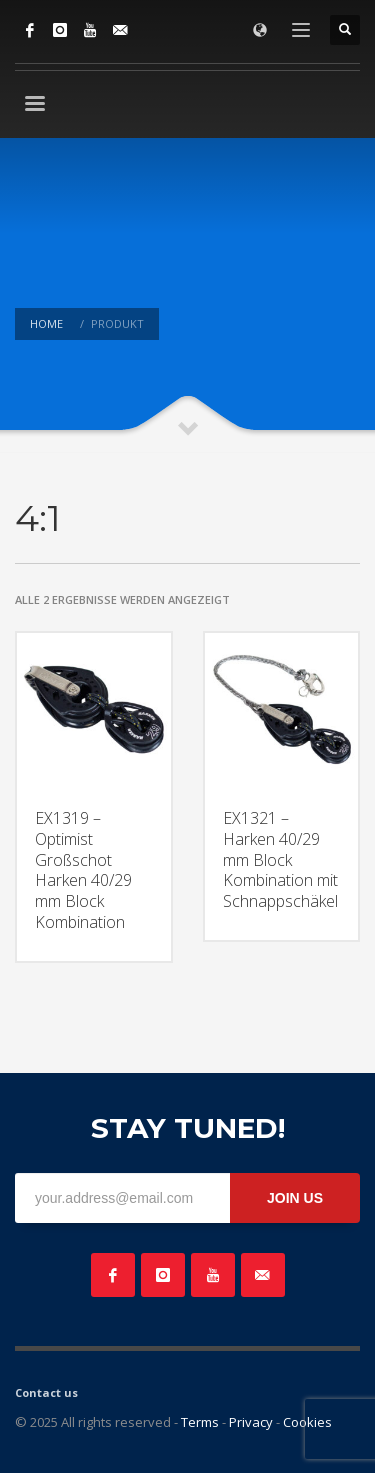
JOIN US (295, 1198)
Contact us (46, 1392)
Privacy (251, 1422)
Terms (200, 1422)
